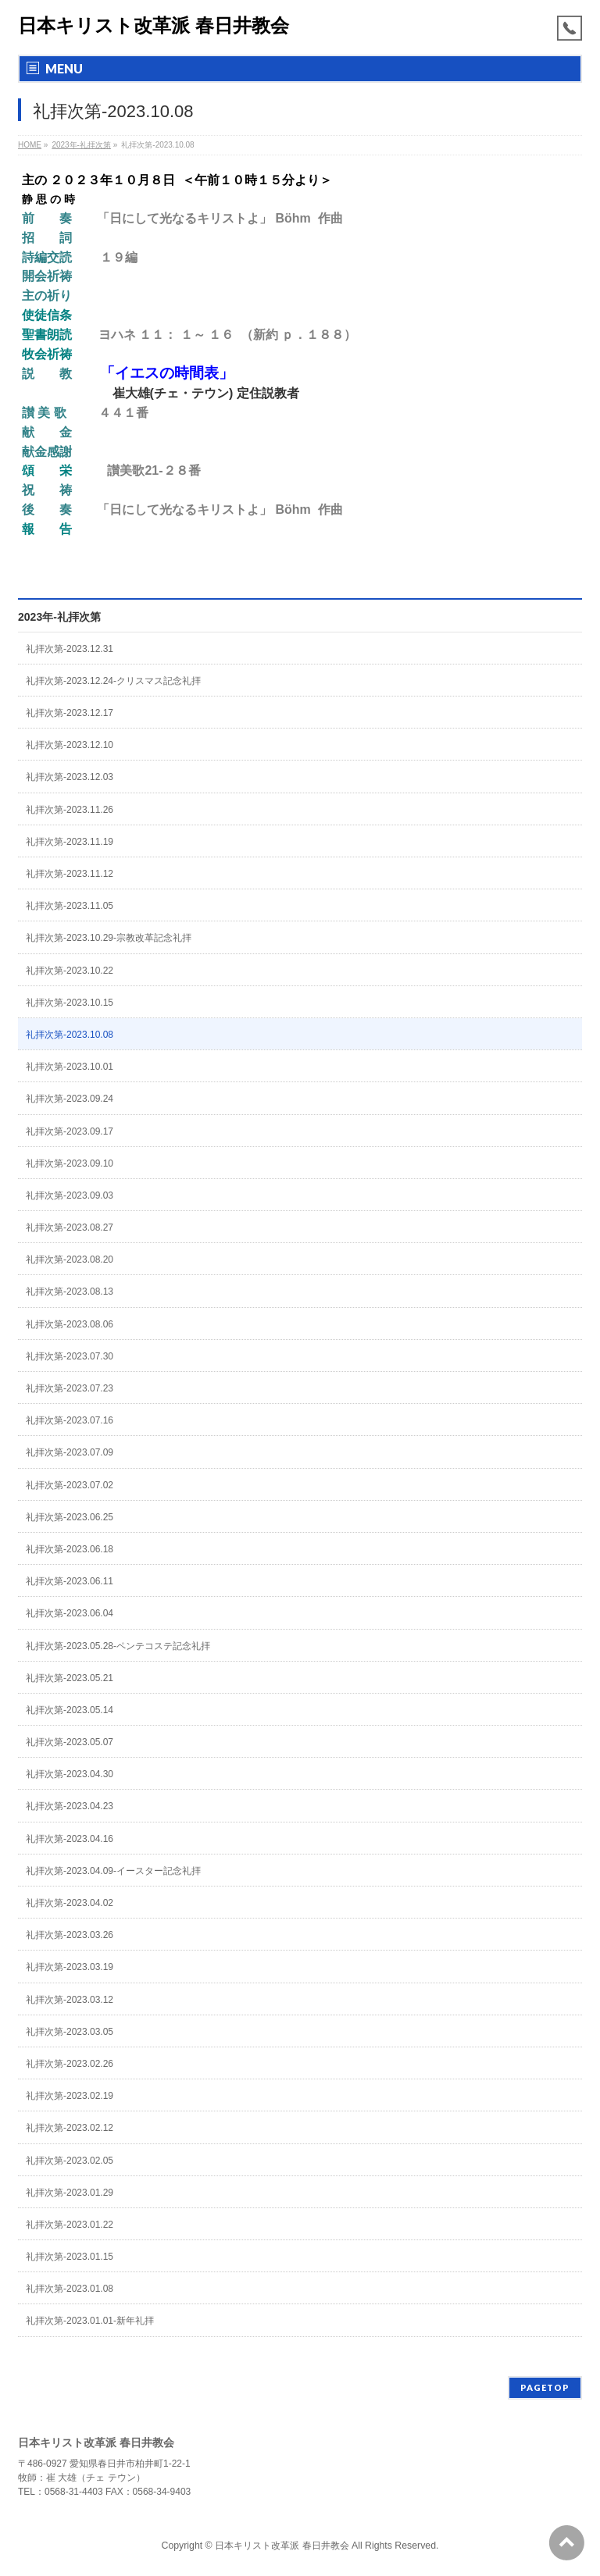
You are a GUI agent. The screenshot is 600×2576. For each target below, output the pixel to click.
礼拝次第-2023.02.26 (69, 2063)
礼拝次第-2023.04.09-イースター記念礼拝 (113, 1870)
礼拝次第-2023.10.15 (69, 1002)
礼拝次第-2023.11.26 (69, 809)
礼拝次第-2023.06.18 (69, 1549)
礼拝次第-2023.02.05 (69, 2160)
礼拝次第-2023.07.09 (69, 1452)
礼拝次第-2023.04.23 (69, 1806)
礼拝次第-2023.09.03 (69, 1195)
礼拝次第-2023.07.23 (69, 1388)
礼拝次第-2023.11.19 (69, 841)
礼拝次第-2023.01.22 (69, 2224)
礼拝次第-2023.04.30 (69, 1774)
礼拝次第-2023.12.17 (69, 712)
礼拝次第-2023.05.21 (69, 1678)
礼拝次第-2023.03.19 (69, 1966)
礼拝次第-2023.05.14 (69, 1710)
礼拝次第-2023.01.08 (69, 2288)
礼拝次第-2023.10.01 (69, 1066)
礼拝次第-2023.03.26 (69, 1934)
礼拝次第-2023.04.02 (69, 1902)
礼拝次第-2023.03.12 (69, 1999)
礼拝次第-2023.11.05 (69, 905)
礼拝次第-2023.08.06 (69, 1324)
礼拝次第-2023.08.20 (69, 1259)
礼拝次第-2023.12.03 (69, 776)
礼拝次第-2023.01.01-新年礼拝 (90, 2320)
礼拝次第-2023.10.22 (69, 970)
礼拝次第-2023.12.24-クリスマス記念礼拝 (113, 680)
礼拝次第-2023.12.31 (69, 648)
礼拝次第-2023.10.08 (69, 1034)
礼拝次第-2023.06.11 (69, 1581)
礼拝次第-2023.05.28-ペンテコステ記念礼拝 (118, 1646)
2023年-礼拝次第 (59, 617)
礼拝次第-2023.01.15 (69, 2256)
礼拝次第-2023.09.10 (69, 1163)
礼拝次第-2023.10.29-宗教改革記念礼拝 (108, 937)
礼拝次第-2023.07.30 (69, 1356)
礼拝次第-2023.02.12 (69, 2127)
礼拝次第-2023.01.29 (69, 2192)
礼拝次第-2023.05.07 (69, 1742)
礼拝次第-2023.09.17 (69, 1131)
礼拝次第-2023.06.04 (69, 1613)
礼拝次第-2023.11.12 (69, 873)
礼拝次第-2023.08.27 (69, 1227)
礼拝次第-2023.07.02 (69, 1485)
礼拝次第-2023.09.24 (69, 1098)
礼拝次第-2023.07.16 (69, 1420)
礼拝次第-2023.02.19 (69, 2095)
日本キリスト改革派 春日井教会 (153, 25)
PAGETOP (545, 2387)
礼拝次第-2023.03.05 (69, 2031)
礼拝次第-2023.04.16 (69, 1838)
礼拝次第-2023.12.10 (69, 744)
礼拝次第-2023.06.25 (69, 1517)
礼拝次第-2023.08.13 (69, 1291)
